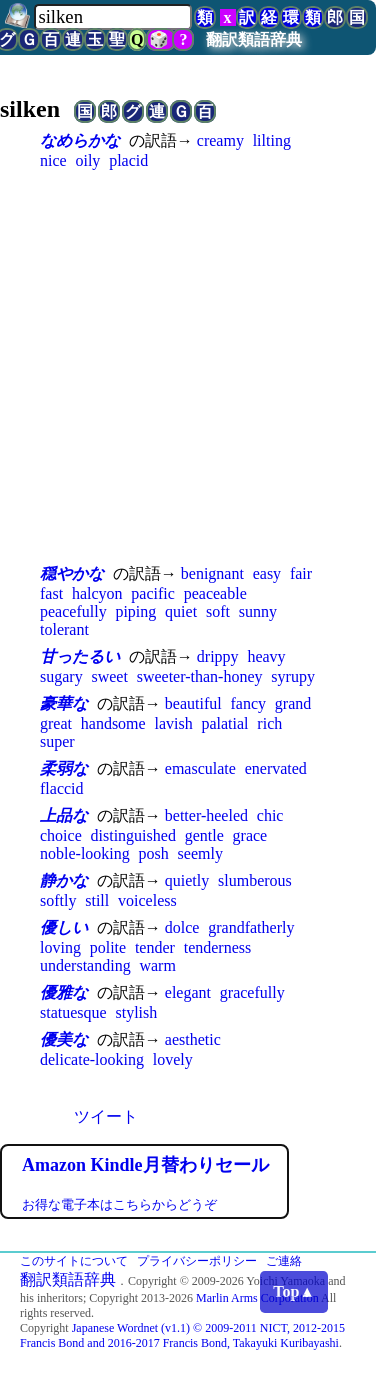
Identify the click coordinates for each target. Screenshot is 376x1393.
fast (51, 593)
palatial (224, 723)
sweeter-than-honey (200, 676)
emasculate (200, 768)
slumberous (255, 880)
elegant (188, 992)
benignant (212, 573)
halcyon (97, 593)
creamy (220, 140)
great (56, 723)
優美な (64, 1039)
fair (301, 573)
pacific (153, 593)
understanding (85, 965)
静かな (64, 880)
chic (270, 815)
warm (157, 965)
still (97, 900)
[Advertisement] (188, 366)
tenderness (218, 947)
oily (87, 160)
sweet (109, 676)
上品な (64, 815)
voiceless (147, 900)
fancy (248, 703)
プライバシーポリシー (197, 1261)
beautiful (193, 703)
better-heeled (206, 815)
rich (269, 723)
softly (58, 900)
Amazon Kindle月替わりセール (145, 1165)
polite (108, 947)
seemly (200, 853)
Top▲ (294, 1291)
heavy (266, 656)
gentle (204, 835)
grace (250, 835)
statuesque (73, 1012)
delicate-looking (92, 1059)
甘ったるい (80, 656)
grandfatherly (251, 927)
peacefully (73, 611)
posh (154, 853)
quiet (181, 611)
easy (267, 573)
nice (53, 160)
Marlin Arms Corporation (257, 1298)
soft (218, 611)
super (57, 741)
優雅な (64, 992)
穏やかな (72, 573)
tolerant (64, 629)
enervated (276, 768)
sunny (258, 611)
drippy (218, 656)
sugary (61, 676)
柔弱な (64, 768)
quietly (187, 880)
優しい (64, 927)
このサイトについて (74, 1261)
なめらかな (80, 140)
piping (135, 611)
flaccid (62, 788)
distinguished (133, 835)
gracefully (252, 992)
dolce (182, 927)
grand (293, 703)
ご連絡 (284, 1261)
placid (128, 160)
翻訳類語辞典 (254, 39)
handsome (113, 723)
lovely (173, 1059)
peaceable (215, 593)
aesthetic (193, 1039)
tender (155, 947)
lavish (173, 723)
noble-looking (85, 853)
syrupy (293, 676)
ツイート (106, 1116)
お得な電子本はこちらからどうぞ (119, 1204)
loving (60, 947)
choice (61, 835)
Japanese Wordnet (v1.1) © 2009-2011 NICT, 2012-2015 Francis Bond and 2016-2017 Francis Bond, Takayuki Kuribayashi (182, 1335)
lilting (272, 140)
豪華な (64, 703)
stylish (136, 1012)
